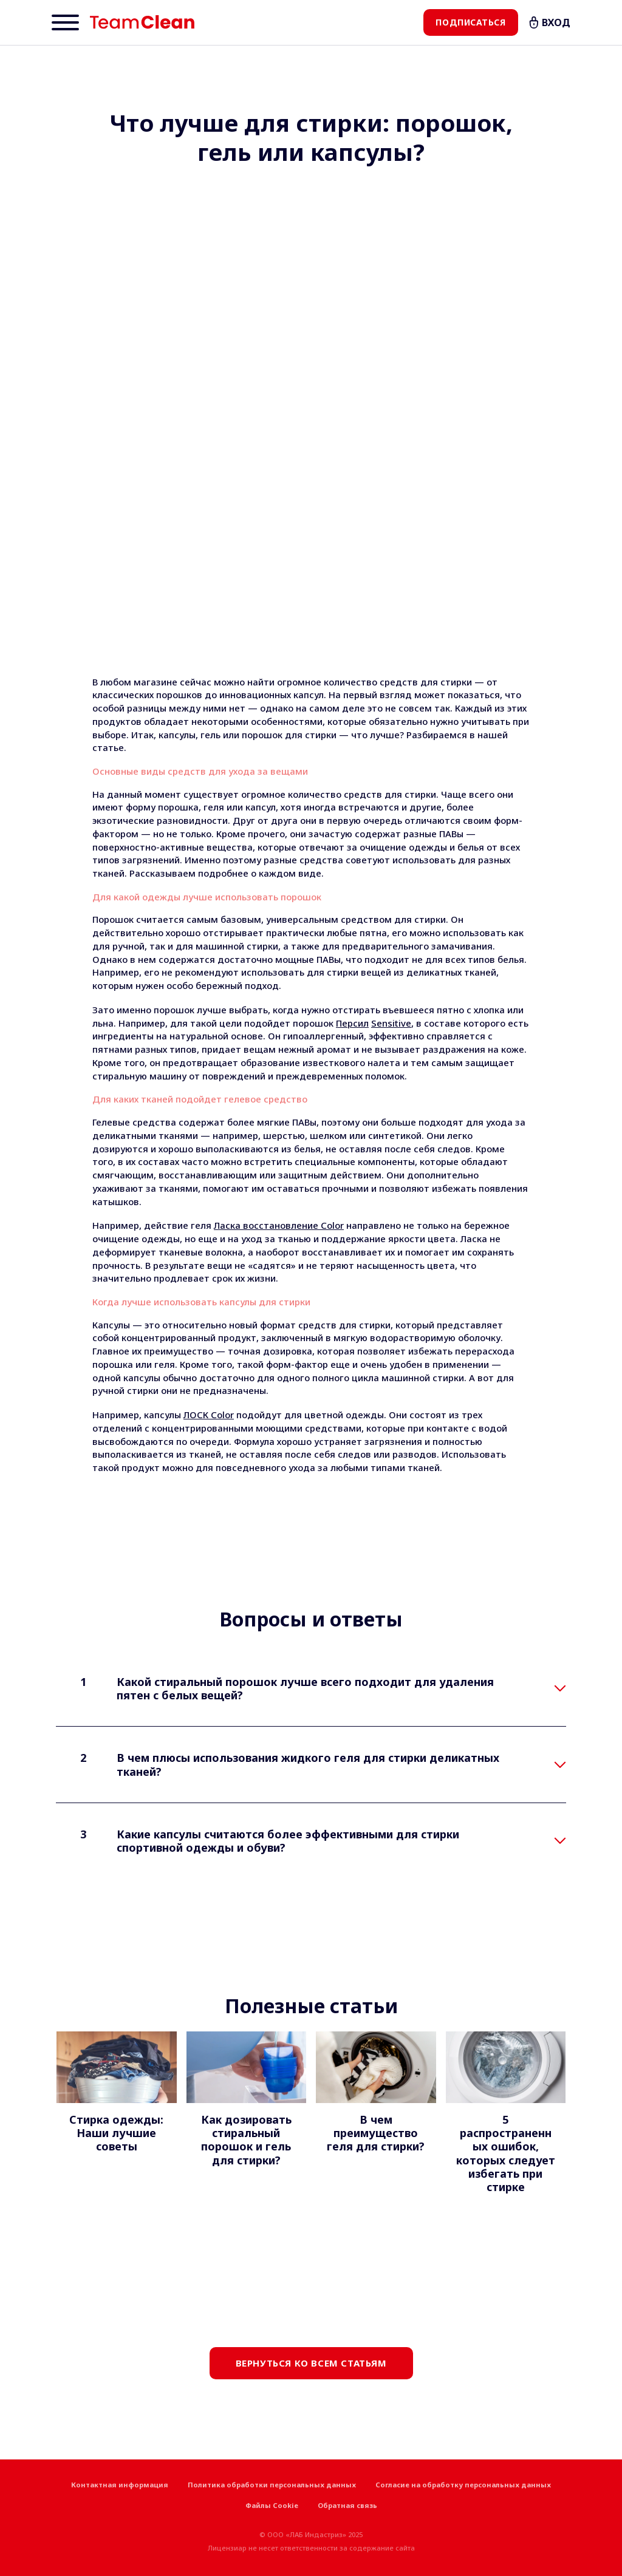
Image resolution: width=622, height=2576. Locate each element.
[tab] (311, 1689)
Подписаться (470, 22)
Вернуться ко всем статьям (311, 2363)
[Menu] (65, 22)
